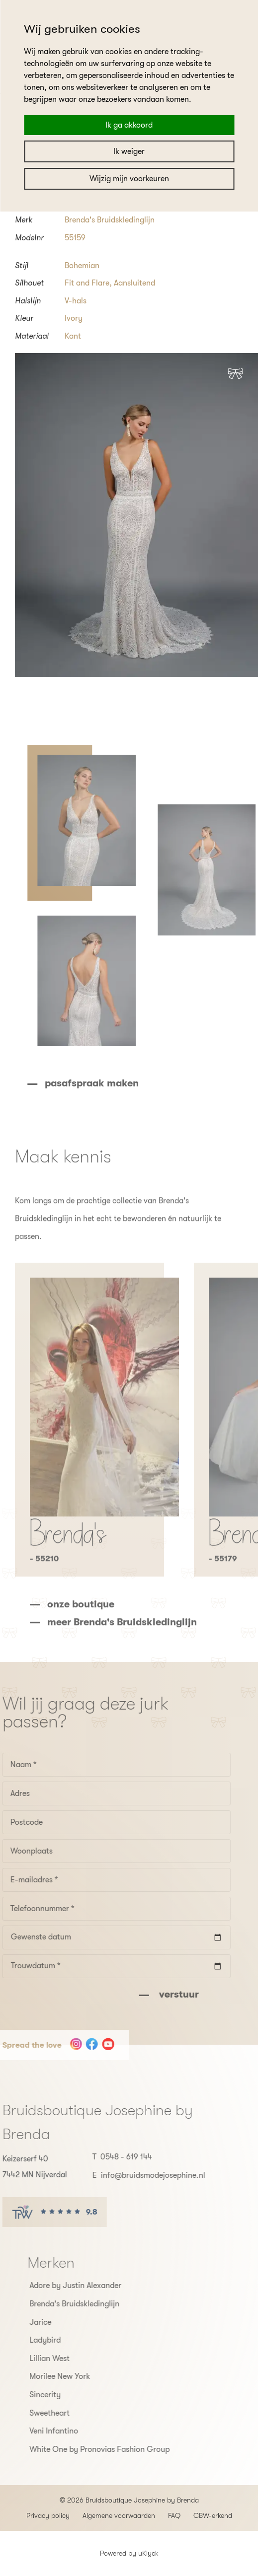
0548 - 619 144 (96, 2156)
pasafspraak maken (122, 1083)
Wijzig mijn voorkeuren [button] (129, 178)
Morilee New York (89, 2376)
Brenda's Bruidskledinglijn (110, 219)
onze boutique (80, 1634)
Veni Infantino (83, 2431)
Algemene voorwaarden (119, 2515)
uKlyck (148, 2553)
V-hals (75, 300)
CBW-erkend (212, 2515)
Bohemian (82, 265)
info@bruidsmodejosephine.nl (123, 2175)
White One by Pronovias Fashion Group (129, 2449)
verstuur (148, 1994)
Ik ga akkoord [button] (129, 125)
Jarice (70, 2322)
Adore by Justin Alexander (105, 2285)
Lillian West (79, 2358)
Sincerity (74, 2394)
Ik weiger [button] (129, 151)
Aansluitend (134, 283)
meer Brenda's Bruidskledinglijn (122, 1651)
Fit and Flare (87, 283)
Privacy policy (48, 2515)
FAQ (174, 2515)
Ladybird (74, 2340)
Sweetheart (79, 2413)
